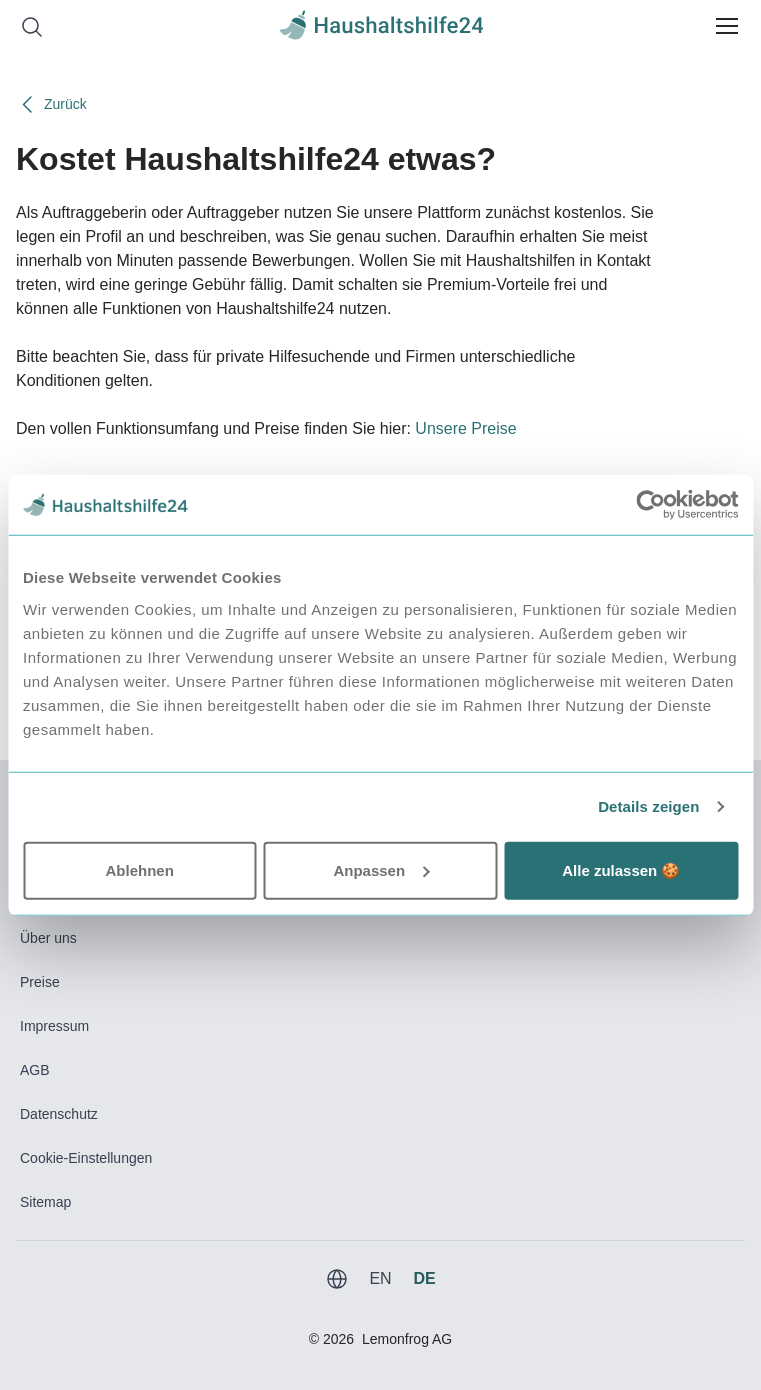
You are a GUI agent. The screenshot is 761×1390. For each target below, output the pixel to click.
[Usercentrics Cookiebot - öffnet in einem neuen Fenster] (650, 505)
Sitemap (45, 1202)
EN (380, 1278)
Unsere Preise (465, 428)
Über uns (48, 938)
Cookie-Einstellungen (86, 1158)
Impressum (54, 1026)
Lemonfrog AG (407, 1339)
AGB (35, 1070)
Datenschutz (59, 1114)
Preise (40, 982)
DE (424, 1278)
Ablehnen (140, 869)
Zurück (51, 104)
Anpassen (381, 869)
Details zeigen (648, 806)
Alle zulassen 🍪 (621, 869)
